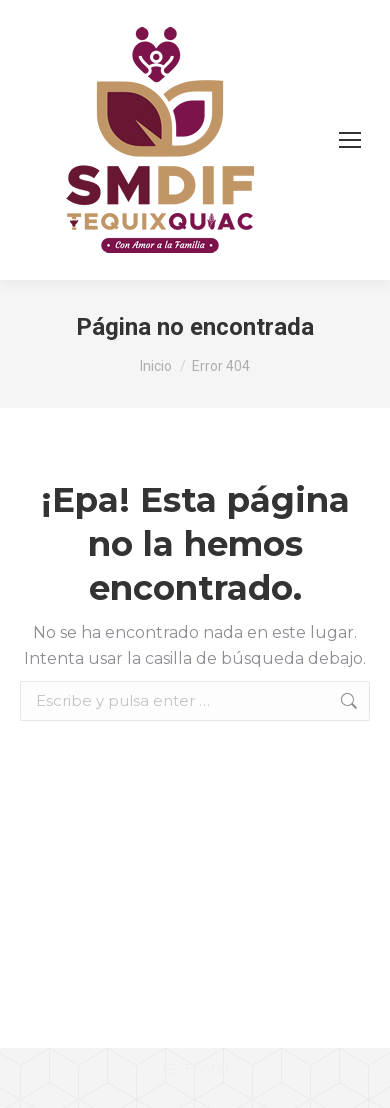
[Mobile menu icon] (350, 140)
